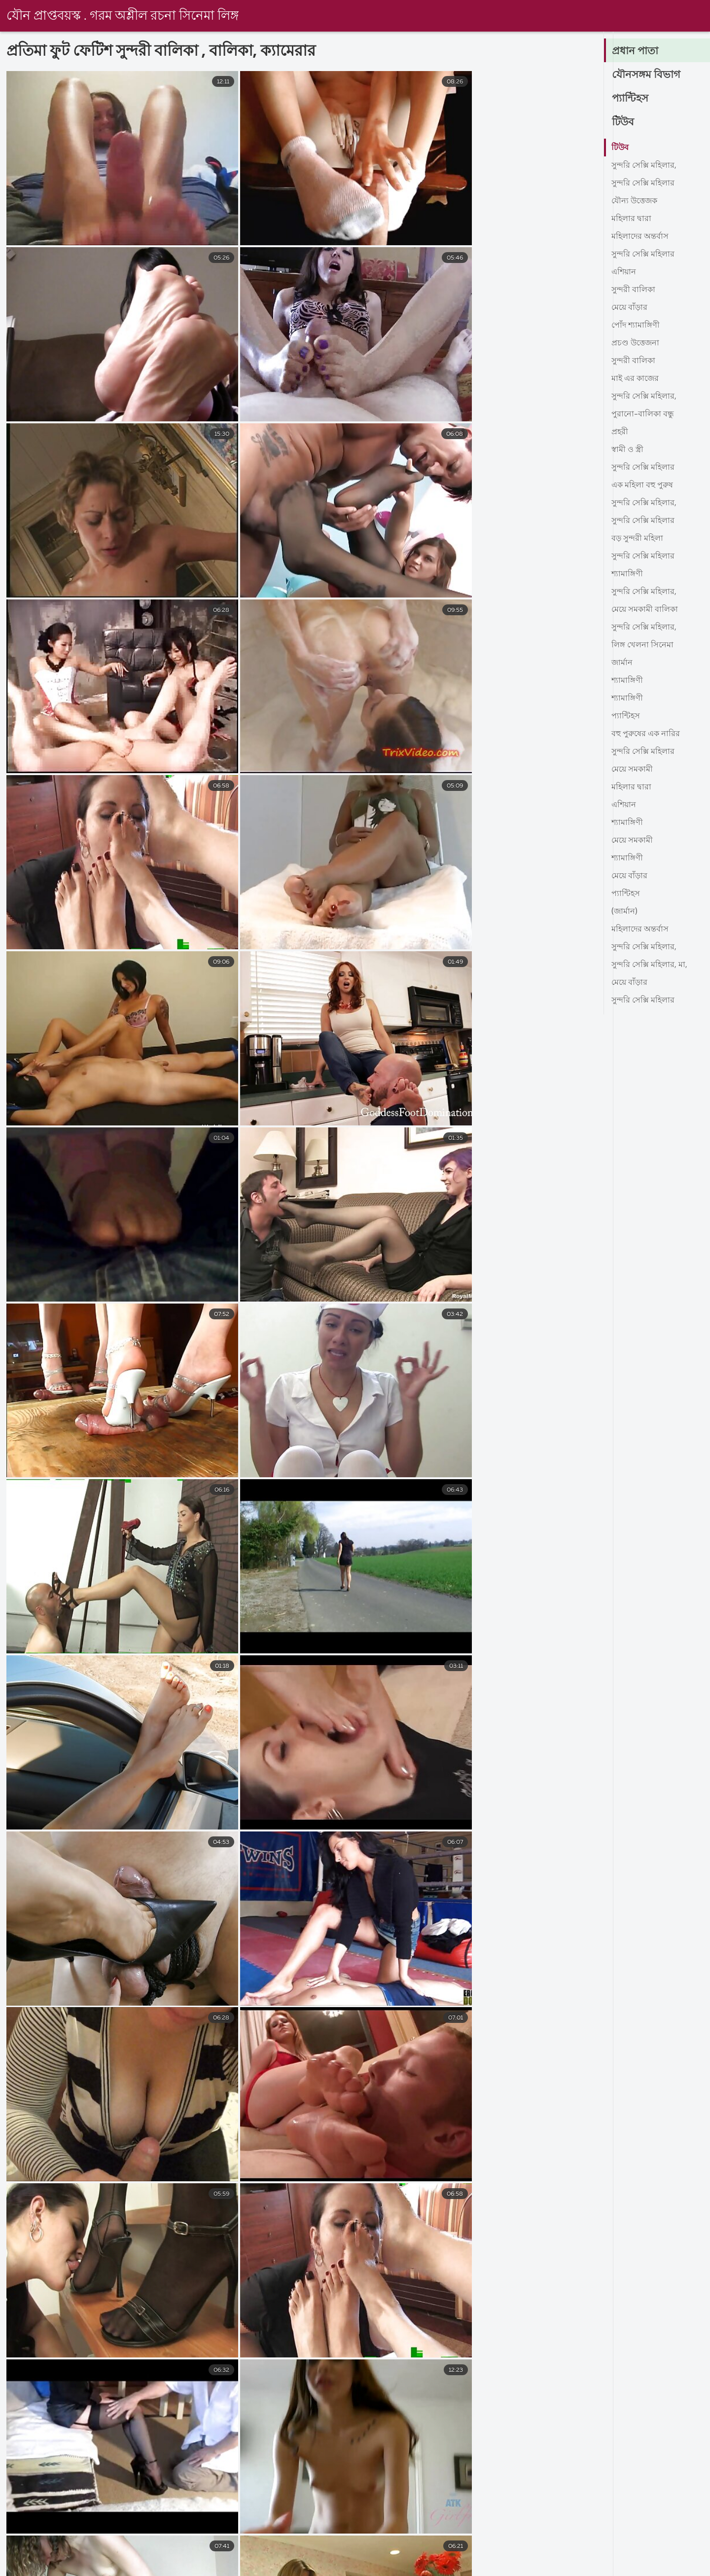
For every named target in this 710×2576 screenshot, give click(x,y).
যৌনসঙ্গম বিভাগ (647, 75)
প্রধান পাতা (635, 51)
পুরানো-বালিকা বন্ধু (642, 414)
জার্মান (622, 663)
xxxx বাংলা (225, 2568)
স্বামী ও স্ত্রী (627, 450)
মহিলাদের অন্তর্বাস (640, 237)
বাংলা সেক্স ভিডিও (152, 2568)
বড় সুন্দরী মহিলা (637, 539)
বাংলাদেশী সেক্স (440, 2568)
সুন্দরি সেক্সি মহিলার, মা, (649, 965)
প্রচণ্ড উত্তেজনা (635, 343)
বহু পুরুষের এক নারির (645, 734)
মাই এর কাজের (635, 379)
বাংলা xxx (285, 2568)
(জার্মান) (624, 912)
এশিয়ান (623, 272)
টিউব (623, 122)
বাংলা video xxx (594, 2568)
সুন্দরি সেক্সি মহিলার (642, 183)
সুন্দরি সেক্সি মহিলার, (643, 166)
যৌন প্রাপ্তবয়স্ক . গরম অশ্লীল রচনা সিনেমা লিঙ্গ (123, 16)
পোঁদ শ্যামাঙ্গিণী (635, 326)
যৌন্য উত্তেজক (634, 201)
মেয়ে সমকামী (632, 770)
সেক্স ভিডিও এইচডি (359, 2568)
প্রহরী (619, 432)
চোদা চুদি (81, 2568)
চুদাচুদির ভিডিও (517, 2568)
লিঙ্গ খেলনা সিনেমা (642, 645)
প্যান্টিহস (631, 98)
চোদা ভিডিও (21, 2568)
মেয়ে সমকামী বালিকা (644, 610)
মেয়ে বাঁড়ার (629, 308)
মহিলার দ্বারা (631, 219)
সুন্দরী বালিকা (633, 290)
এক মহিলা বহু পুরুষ (642, 485)
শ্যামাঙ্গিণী (627, 574)
